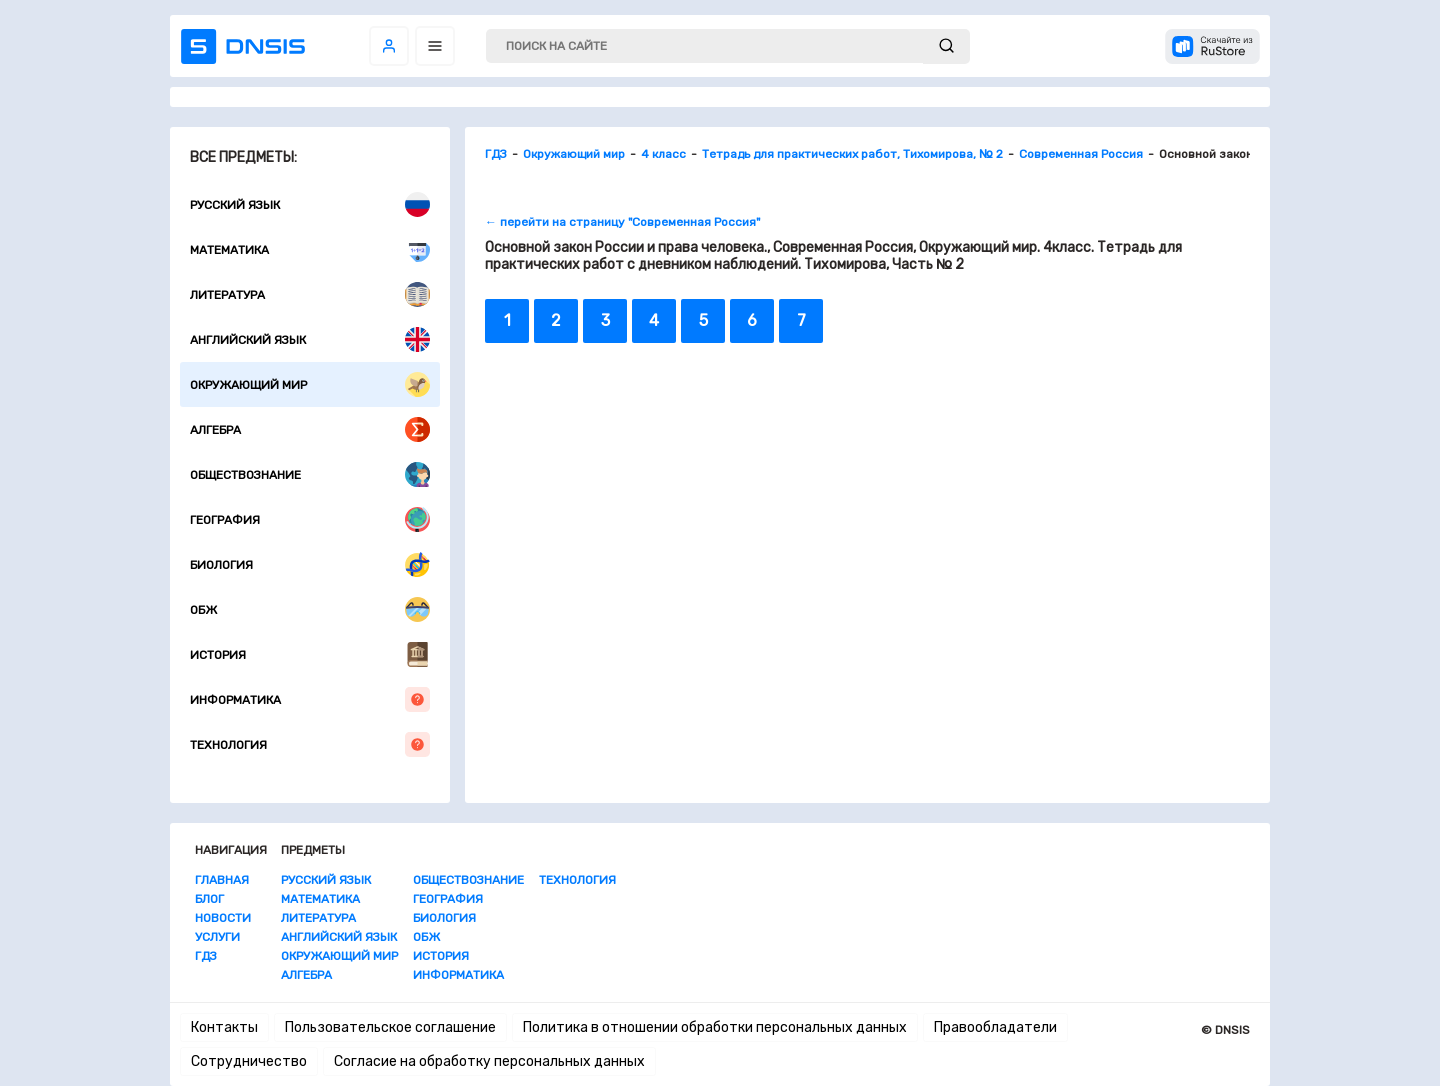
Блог (209, 899)
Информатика (310, 699)
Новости (223, 918)
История (310, 654)
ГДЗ (206, 956)
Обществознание (310, 474)
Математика (310, 249)
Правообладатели (995, 1027)
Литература (310, 294)
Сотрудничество (249, 1061)
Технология (310, 744)
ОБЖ (310, 609)
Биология (310, 564)
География (310, 519)
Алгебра (310, 429)
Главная (222, 880)
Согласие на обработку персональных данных (489, 1061)
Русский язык (310, 204)
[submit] (946, 46)
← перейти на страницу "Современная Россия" (622, 222)
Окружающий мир (310, 384)
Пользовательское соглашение (390, 1027)
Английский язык (310, 339)
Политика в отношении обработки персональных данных (715, 1027)
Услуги (217, 937)
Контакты (224, 1027)
